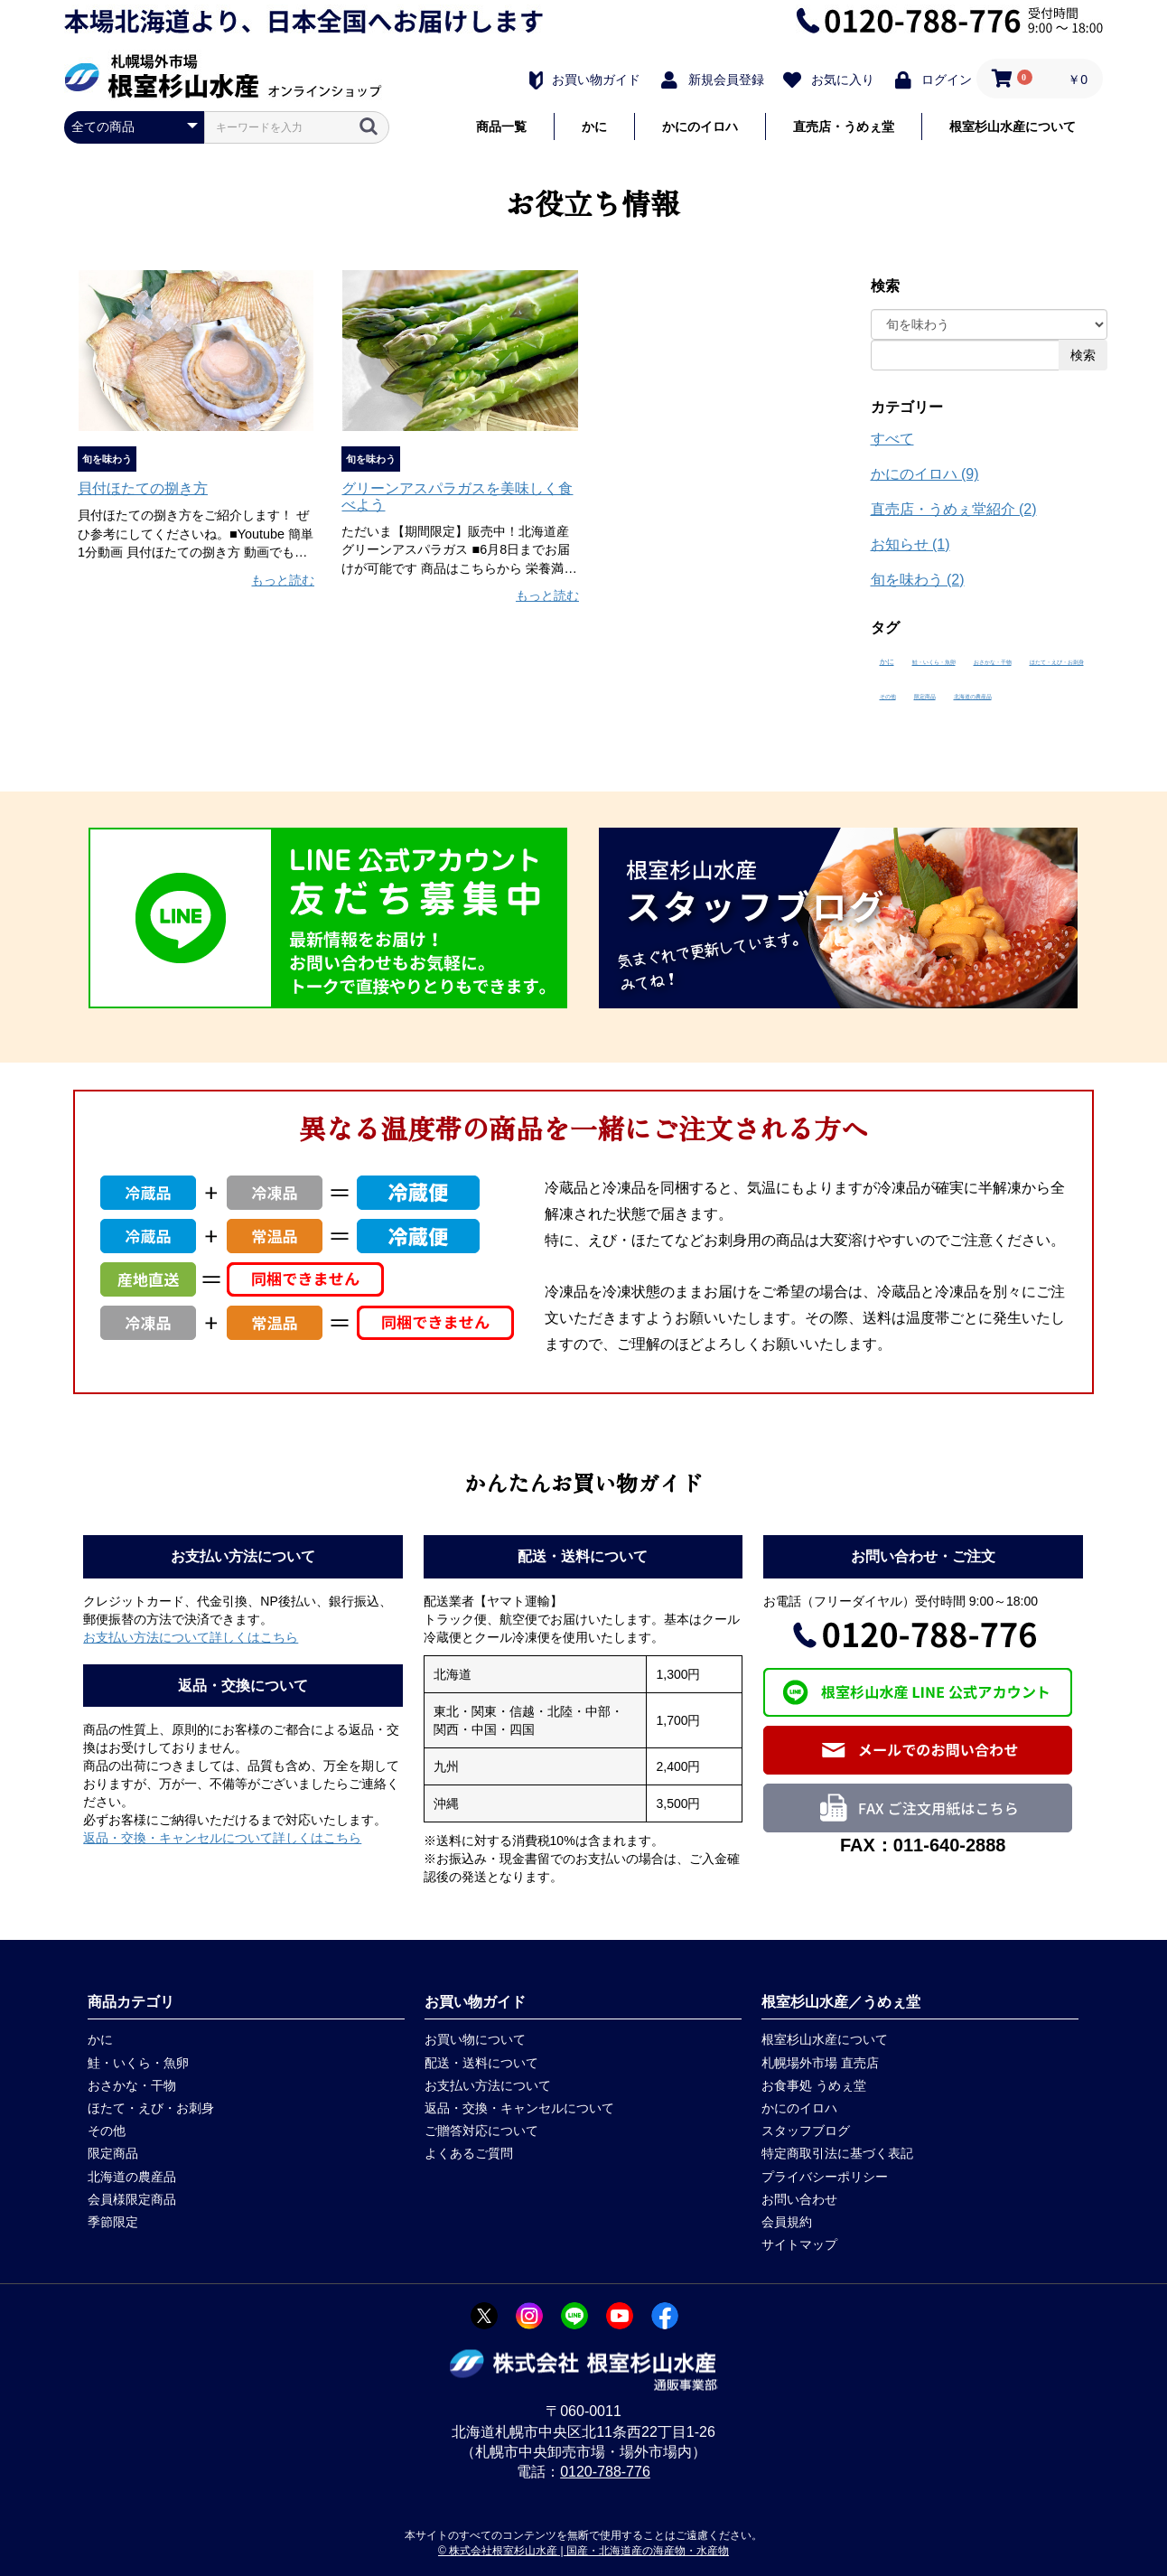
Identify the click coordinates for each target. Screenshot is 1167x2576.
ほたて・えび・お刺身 (1057, 662)
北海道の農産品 (973, 696)
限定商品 (925, 696)
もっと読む (282, 580)
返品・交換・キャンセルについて (519, 2108)
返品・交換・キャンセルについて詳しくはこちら (222, 1838)
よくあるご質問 (469, 2153)
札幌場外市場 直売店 (820, 2063)
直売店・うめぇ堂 (843, 126)
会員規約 (786, 2222)
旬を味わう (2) (918, 579)
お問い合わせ (799, 2199)
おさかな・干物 (993, 662)
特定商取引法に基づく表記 (837, 2153)
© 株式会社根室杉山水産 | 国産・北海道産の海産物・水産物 (583, 2550)
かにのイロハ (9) (925, 474)
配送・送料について (481, 2063)
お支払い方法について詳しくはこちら (190, 1637)
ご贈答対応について (481, 2130)
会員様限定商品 (132, 2199)
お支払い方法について (488, 2085)
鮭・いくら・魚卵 (934, 662)
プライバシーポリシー (824, 2176)
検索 (1083, 355)
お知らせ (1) (910, 544)
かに (594, 126)
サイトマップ (799, 2244)
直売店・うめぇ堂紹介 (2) (954, 509)
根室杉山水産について (1012, 126)
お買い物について (475, 2039)
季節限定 (113, 2222)
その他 (888, 696)
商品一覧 (501, 126)
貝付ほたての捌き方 (143, 488)
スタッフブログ (805, 2130)
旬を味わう (107, 459)
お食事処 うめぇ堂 (813, 2085)
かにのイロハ (700, 126)
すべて (892, 438)
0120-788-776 (605, 2471)
